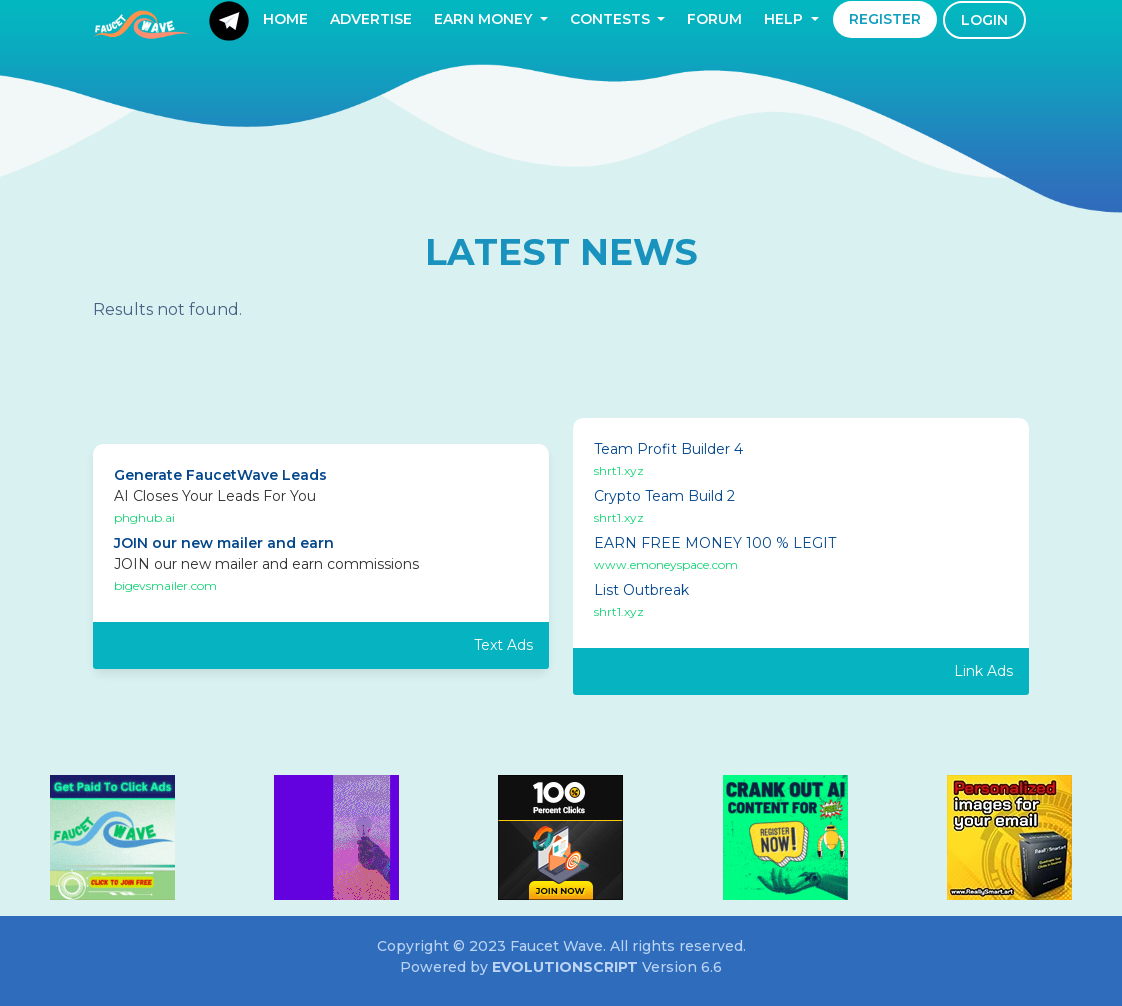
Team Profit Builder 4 (668, 449)
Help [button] (785, 19)
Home (285, 19)
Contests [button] (612, 19)
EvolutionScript (565, 967)
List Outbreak (641, 590)
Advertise (371, 19)
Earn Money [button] (485, 19)
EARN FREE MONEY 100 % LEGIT (715, 543)
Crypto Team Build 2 (664, 496)
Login (984, 20)
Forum (714, 19)
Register (885, 19)
